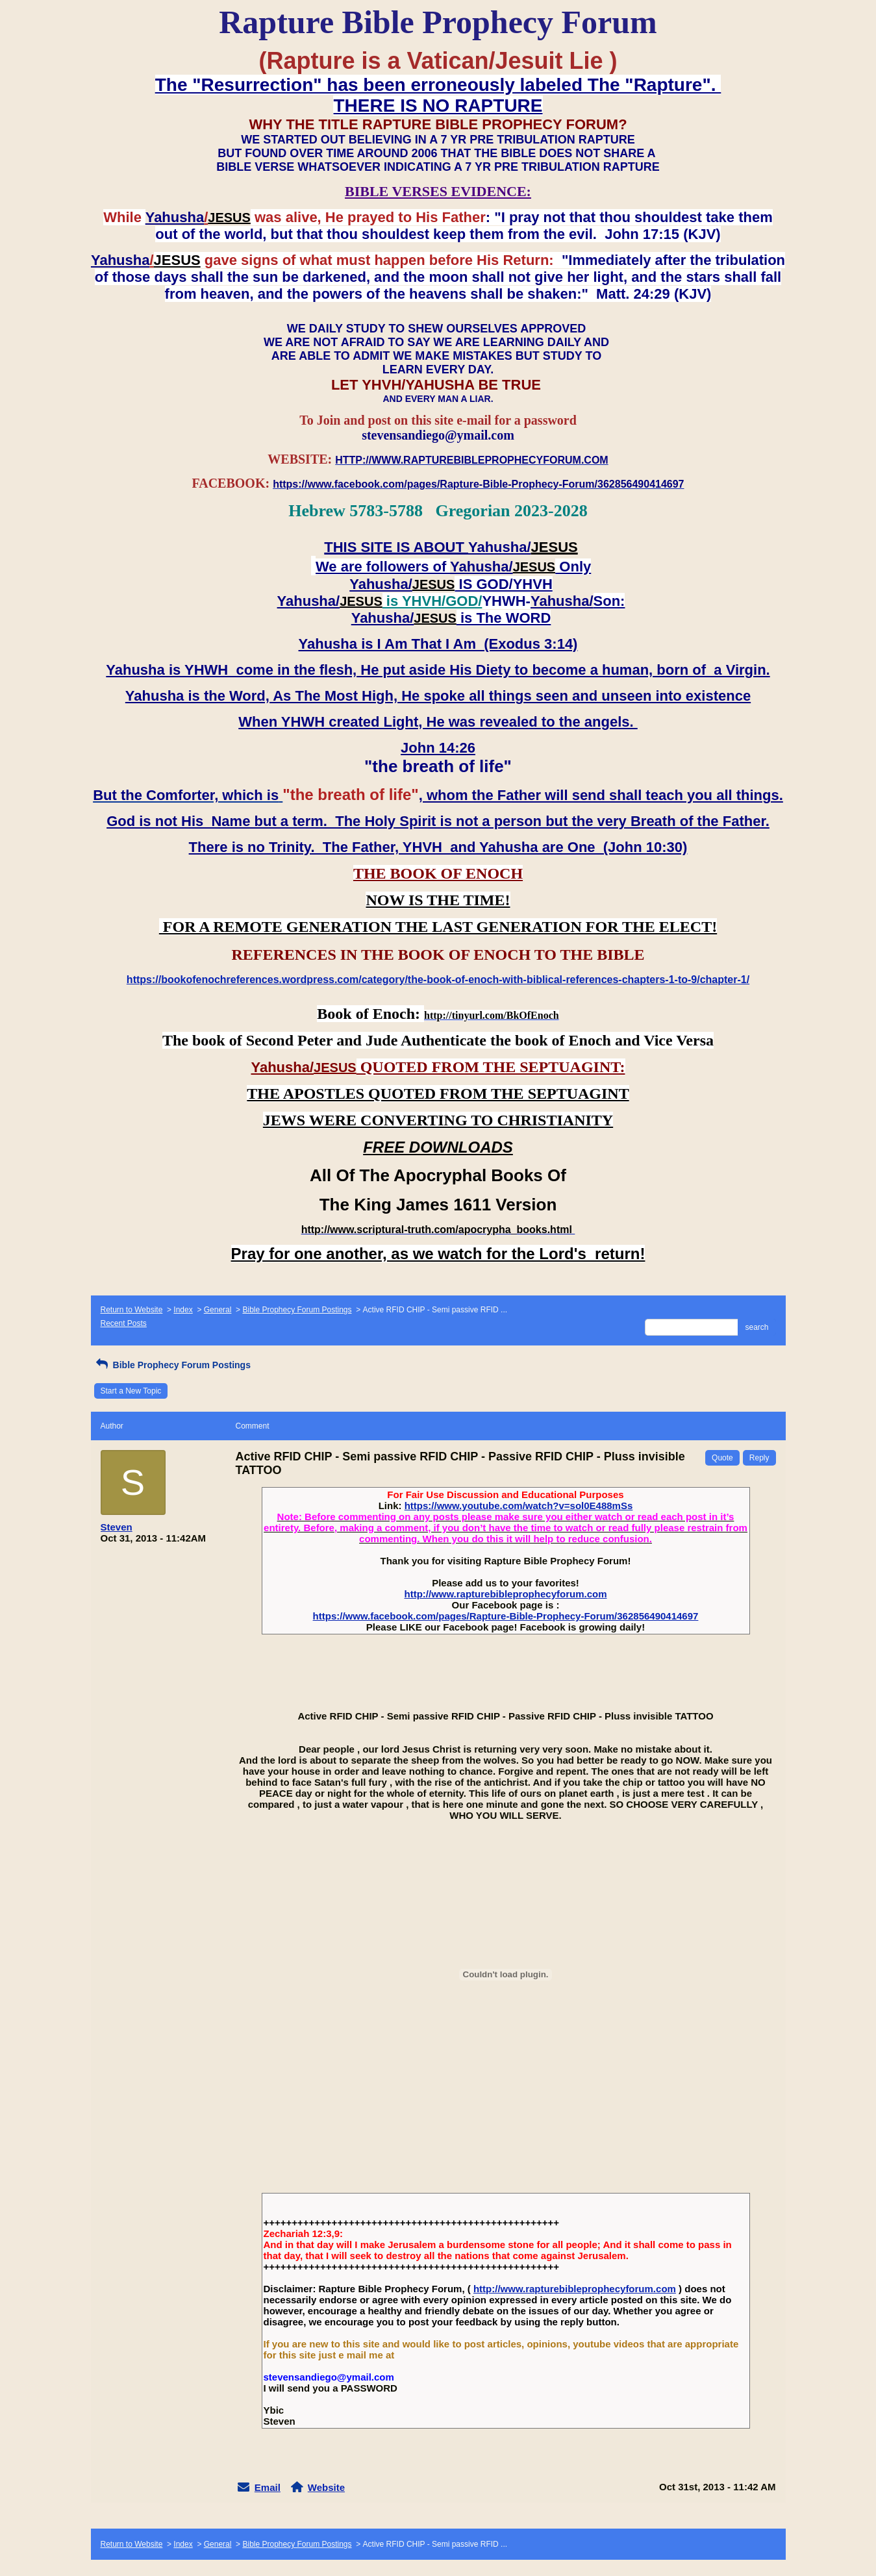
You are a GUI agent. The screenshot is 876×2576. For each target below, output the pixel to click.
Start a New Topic (131, 1390)
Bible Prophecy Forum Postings (296, 1309)
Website (326, 2487)
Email (268, 2487)
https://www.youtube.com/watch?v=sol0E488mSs (519, 1505)
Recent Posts (124, 1323)
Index (182, 1309)
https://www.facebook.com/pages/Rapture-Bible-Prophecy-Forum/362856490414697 (506, 1615)
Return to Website (132, 1309)
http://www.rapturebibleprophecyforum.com (506, 1593)
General (218, 1309)
